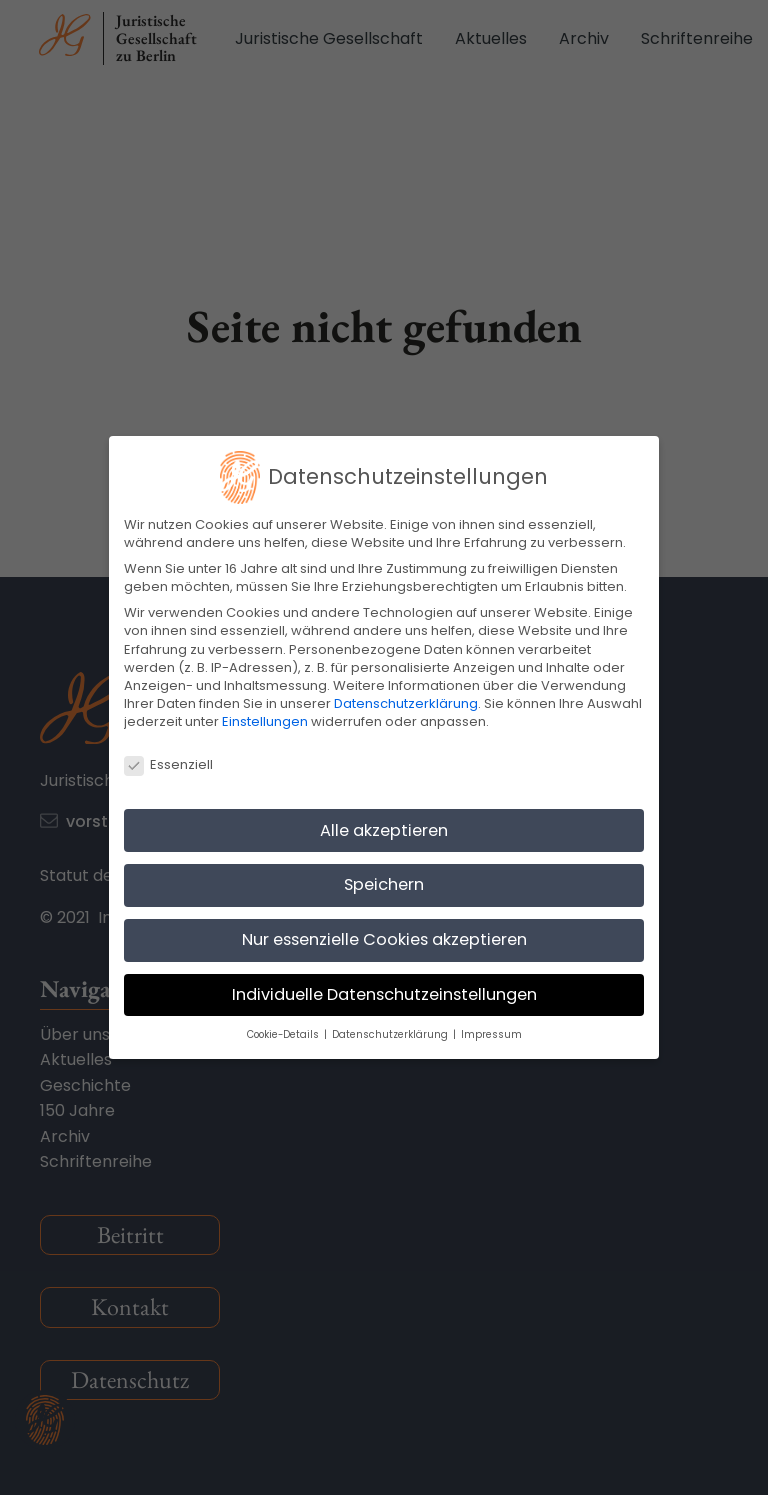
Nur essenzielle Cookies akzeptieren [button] (384, 939)
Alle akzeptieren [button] (384, 830)
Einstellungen (265, 721)
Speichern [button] (384, 884)
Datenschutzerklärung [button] (391, 1034)
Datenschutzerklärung (406, 703)
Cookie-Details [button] (284, 1034)
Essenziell (168, 765)
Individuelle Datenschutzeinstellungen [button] (384, 994)
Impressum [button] (491, 1034)
